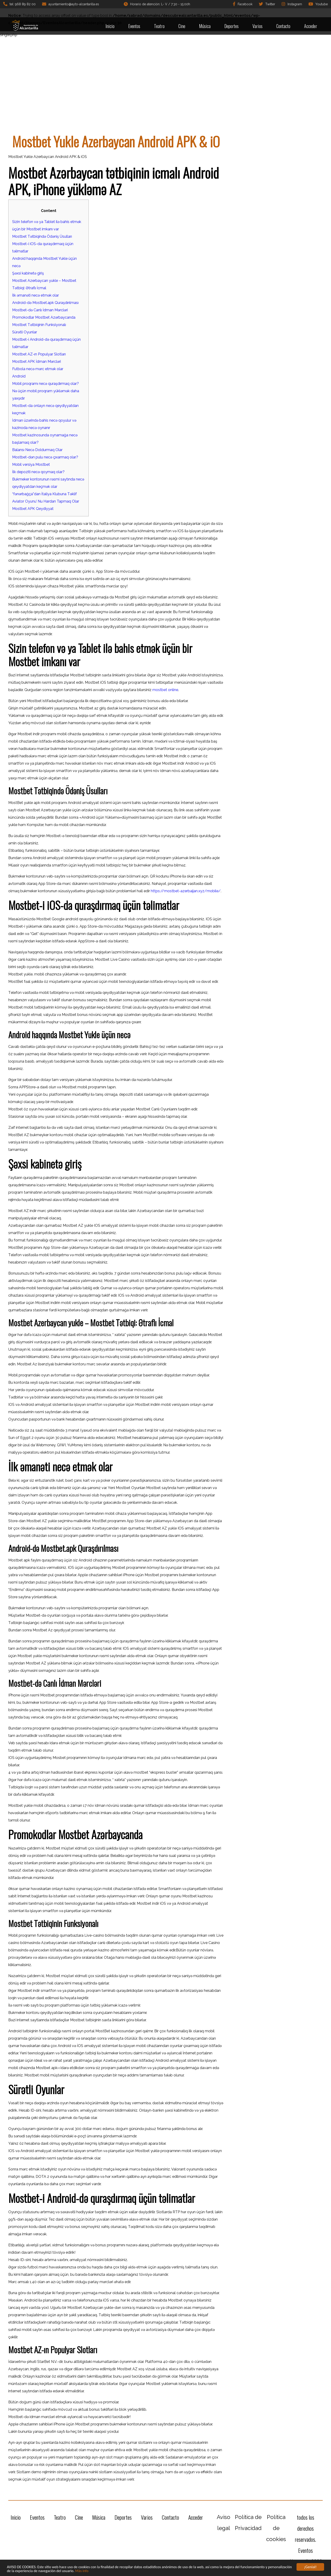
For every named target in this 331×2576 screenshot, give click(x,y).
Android (19, 376)
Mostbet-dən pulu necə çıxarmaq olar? (45, 457)
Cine (181, 26)
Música (205, 26)
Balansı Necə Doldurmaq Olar (37, 450)
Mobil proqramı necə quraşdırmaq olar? (45, 383)
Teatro (159, 26)
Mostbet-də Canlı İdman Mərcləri (40, 310)
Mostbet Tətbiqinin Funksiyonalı (39, 325)
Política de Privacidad (248, 2522)
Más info (110, 2570)
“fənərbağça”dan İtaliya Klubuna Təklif (44, 494)
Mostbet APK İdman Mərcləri (36, 361)
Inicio (110, 26)
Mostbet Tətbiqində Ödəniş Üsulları (42, 236)
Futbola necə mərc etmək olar (37, 369)
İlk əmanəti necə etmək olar (35, 295)
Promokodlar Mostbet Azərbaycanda (43, 317)
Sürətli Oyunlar (24, 332)
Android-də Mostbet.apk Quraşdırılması (45, 302)
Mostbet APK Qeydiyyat (33, 508)
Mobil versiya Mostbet (31, 464)
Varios (257, 26)
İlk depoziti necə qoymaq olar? (38, 472)
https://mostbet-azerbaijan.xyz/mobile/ (186, 891)
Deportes (231, 26)
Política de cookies (276, 2528)
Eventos (134, 26)
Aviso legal (223, 2522)
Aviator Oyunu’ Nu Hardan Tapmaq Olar (45, 501)
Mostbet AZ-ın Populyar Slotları (39, 354)
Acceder (310, 26)
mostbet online (165, 690)
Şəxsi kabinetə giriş (28, 273)
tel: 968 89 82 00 (19, 4)
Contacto (283, 26)
